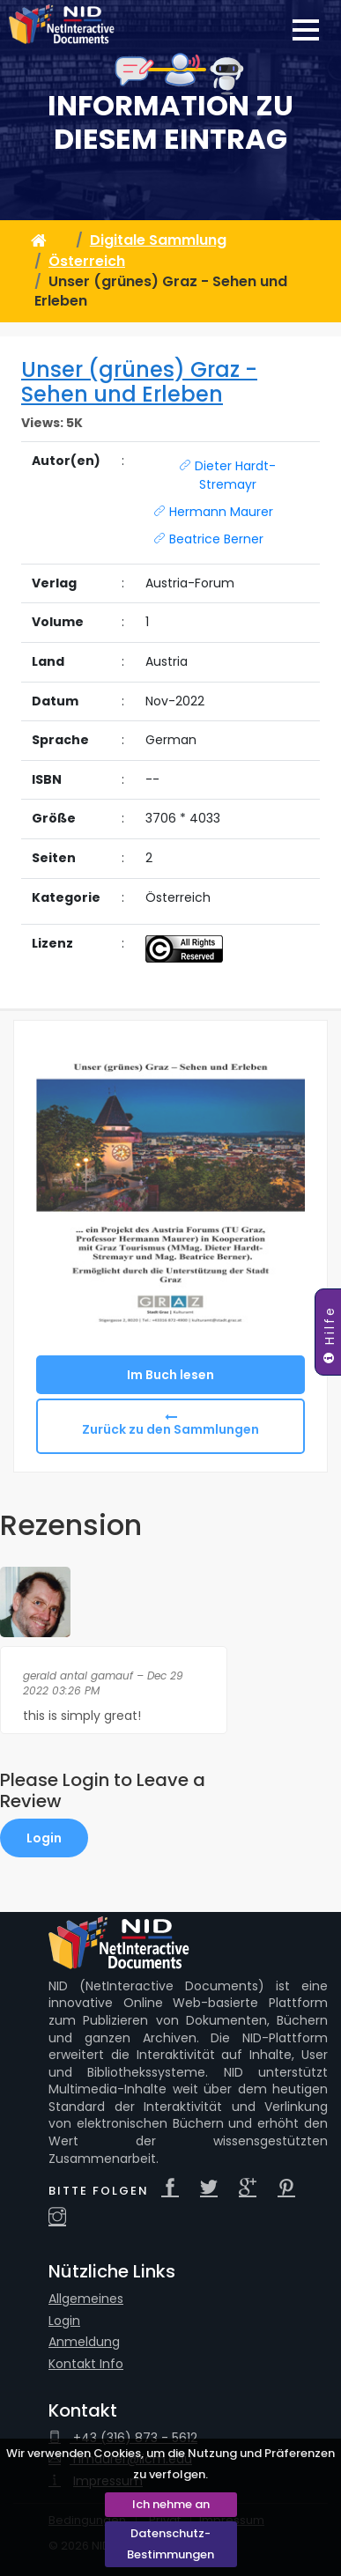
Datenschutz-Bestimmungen (170, 2544)
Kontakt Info (85, 2364)
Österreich (86, 261)
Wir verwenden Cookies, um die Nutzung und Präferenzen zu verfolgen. (170, 2464)
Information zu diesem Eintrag (170, 123)
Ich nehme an (171, 2504)
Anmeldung (84, 2342)
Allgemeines (85, 2299)
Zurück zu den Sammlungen (170, 1429)
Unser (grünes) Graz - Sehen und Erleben (139, 382)
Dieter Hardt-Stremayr (227, 475)
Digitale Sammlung (158, 240)
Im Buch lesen (170, 1375)
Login (44, 1838)
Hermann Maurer (213, 511)
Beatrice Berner (208, 539)
